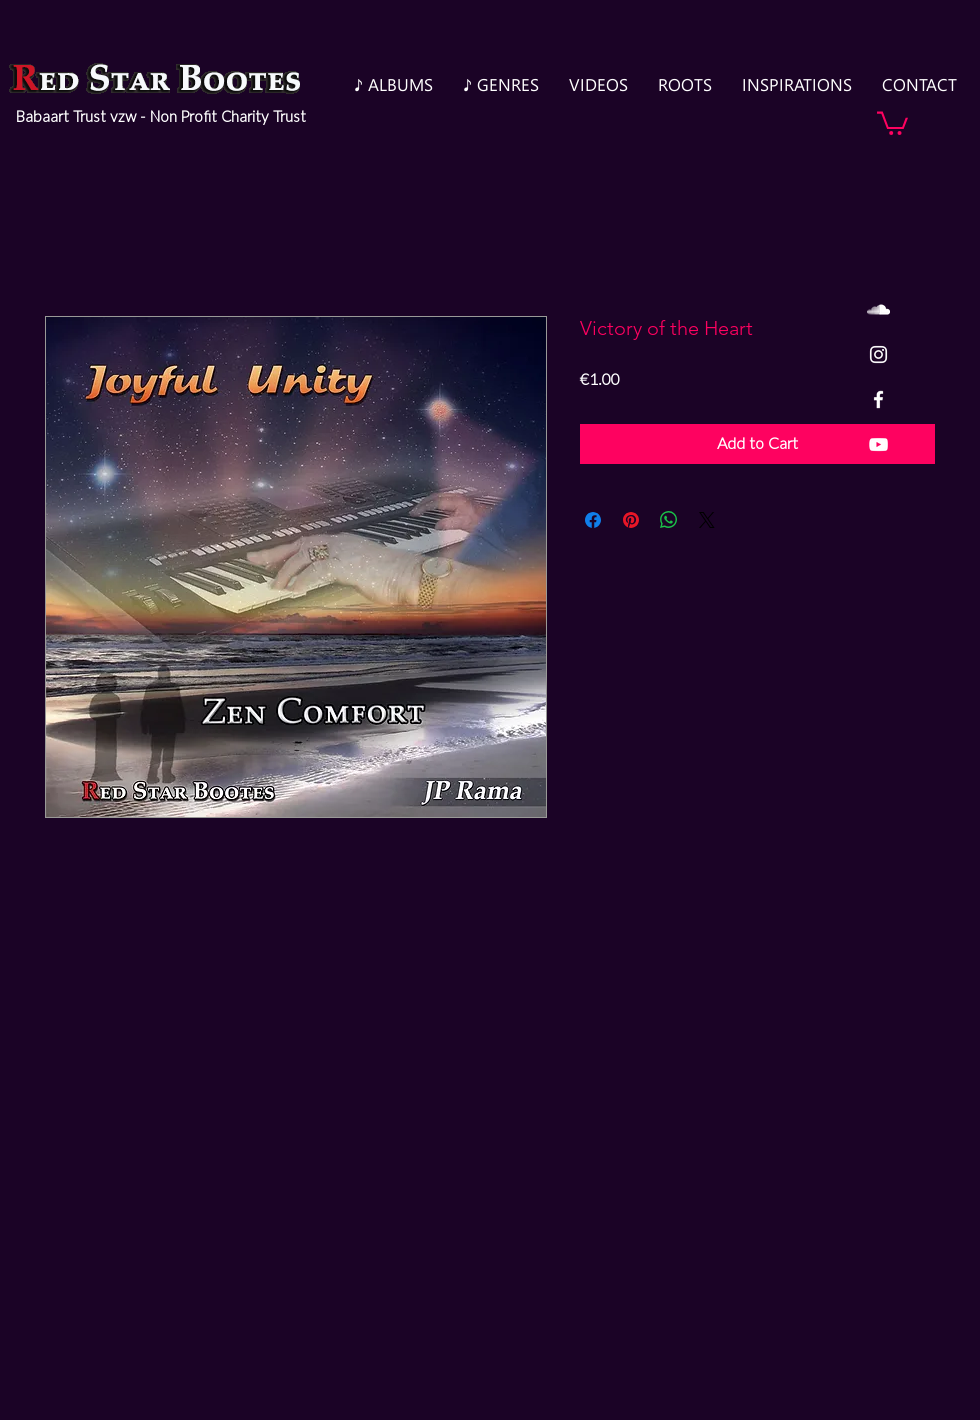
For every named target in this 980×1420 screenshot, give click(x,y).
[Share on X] (707, 520)
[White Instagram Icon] (878, 354)
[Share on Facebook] (593, 520)
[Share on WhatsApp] (669, 520)
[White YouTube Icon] (878, 444)
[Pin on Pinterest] (631, 520)
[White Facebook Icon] (878, 399)
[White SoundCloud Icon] (878, 309)
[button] (892, 122)
